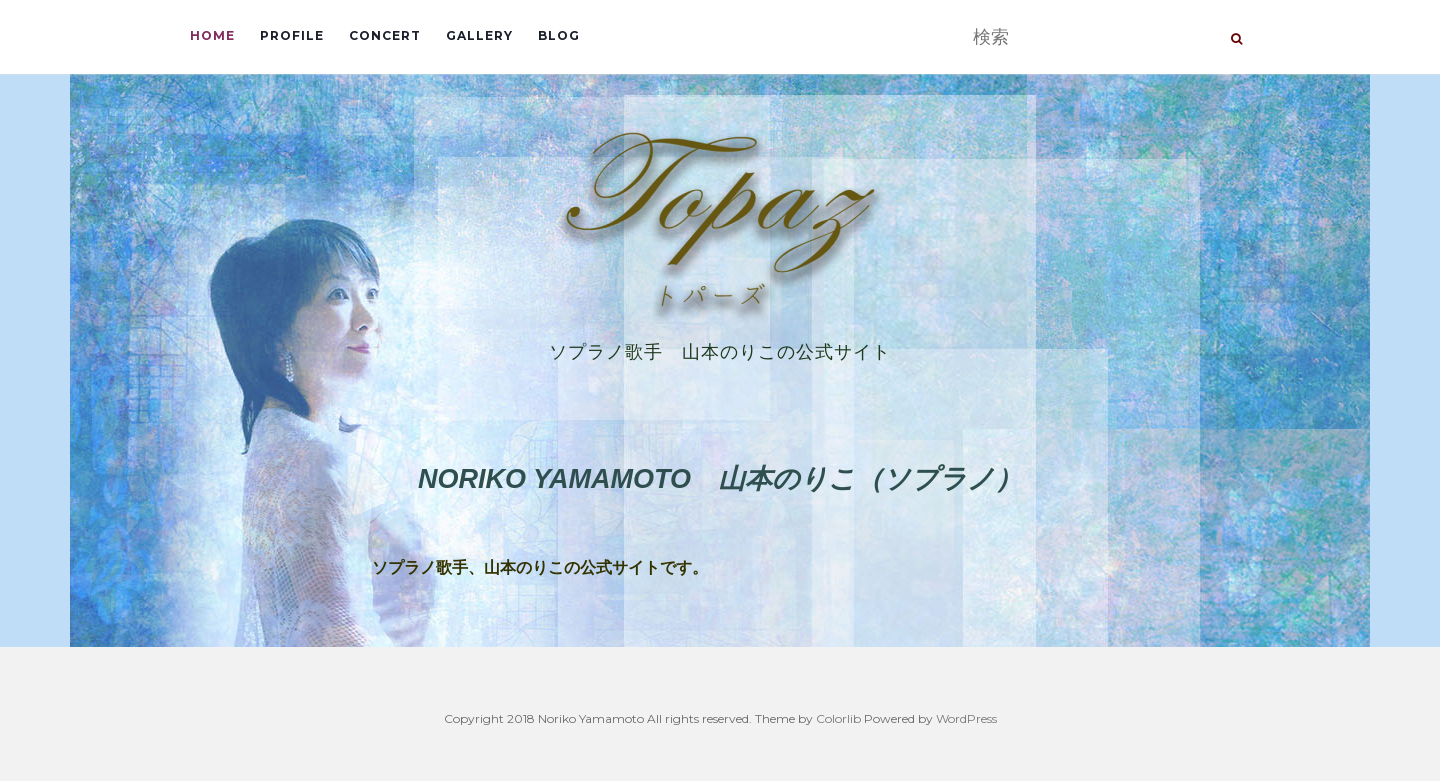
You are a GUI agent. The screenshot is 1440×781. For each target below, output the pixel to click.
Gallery (479, 35)
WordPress (966, 718)
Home (212, 35)
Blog (559, 35)
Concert (385, 35)
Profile (292, 35)
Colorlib (838, 718)
